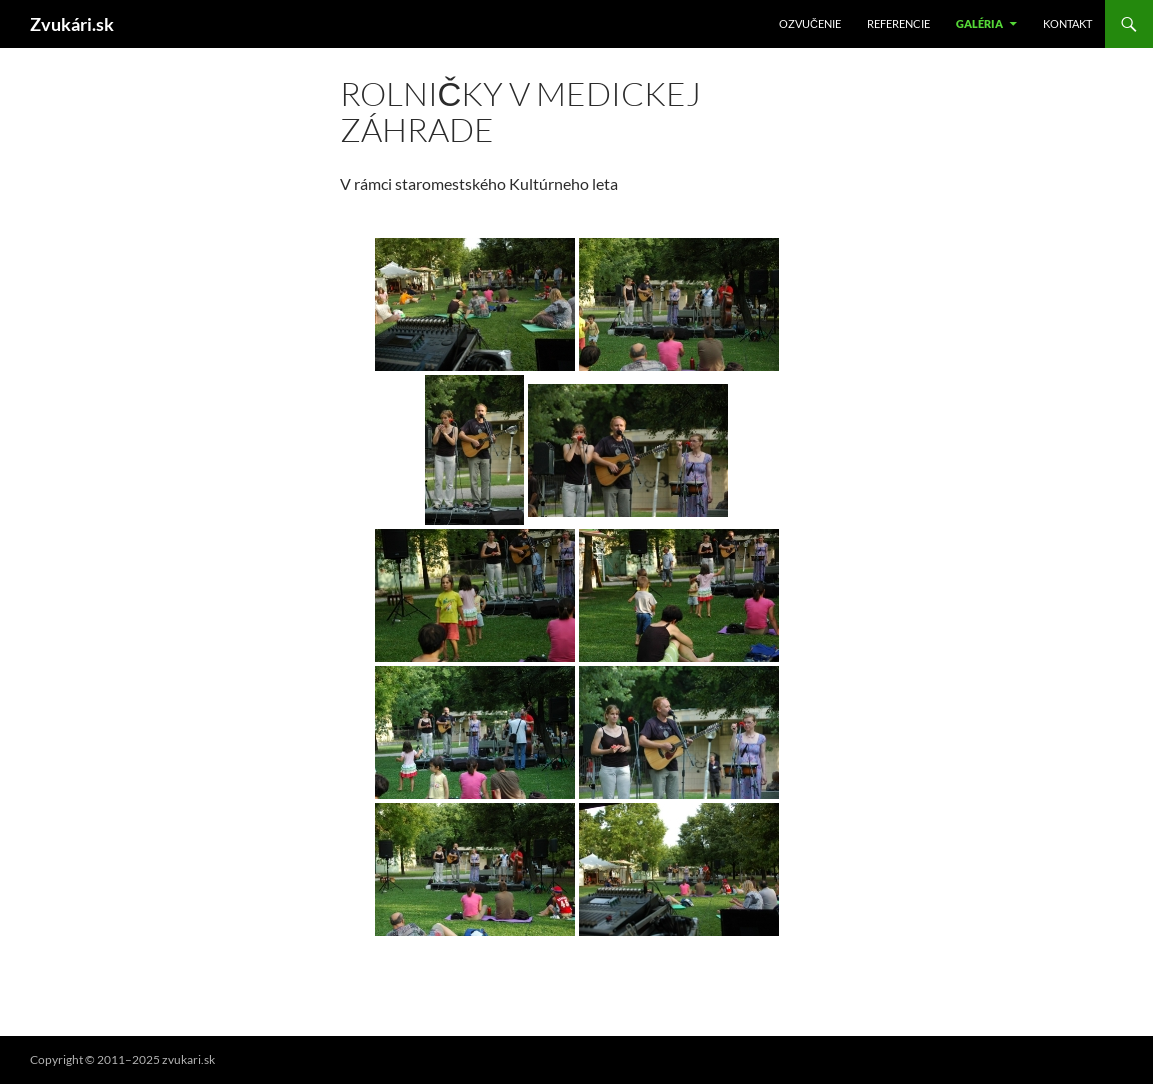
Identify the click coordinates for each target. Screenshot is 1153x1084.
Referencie (898, 23)
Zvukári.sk (72, 24)
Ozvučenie (810, 23)
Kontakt (1067, 23)
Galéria (979, 23)
